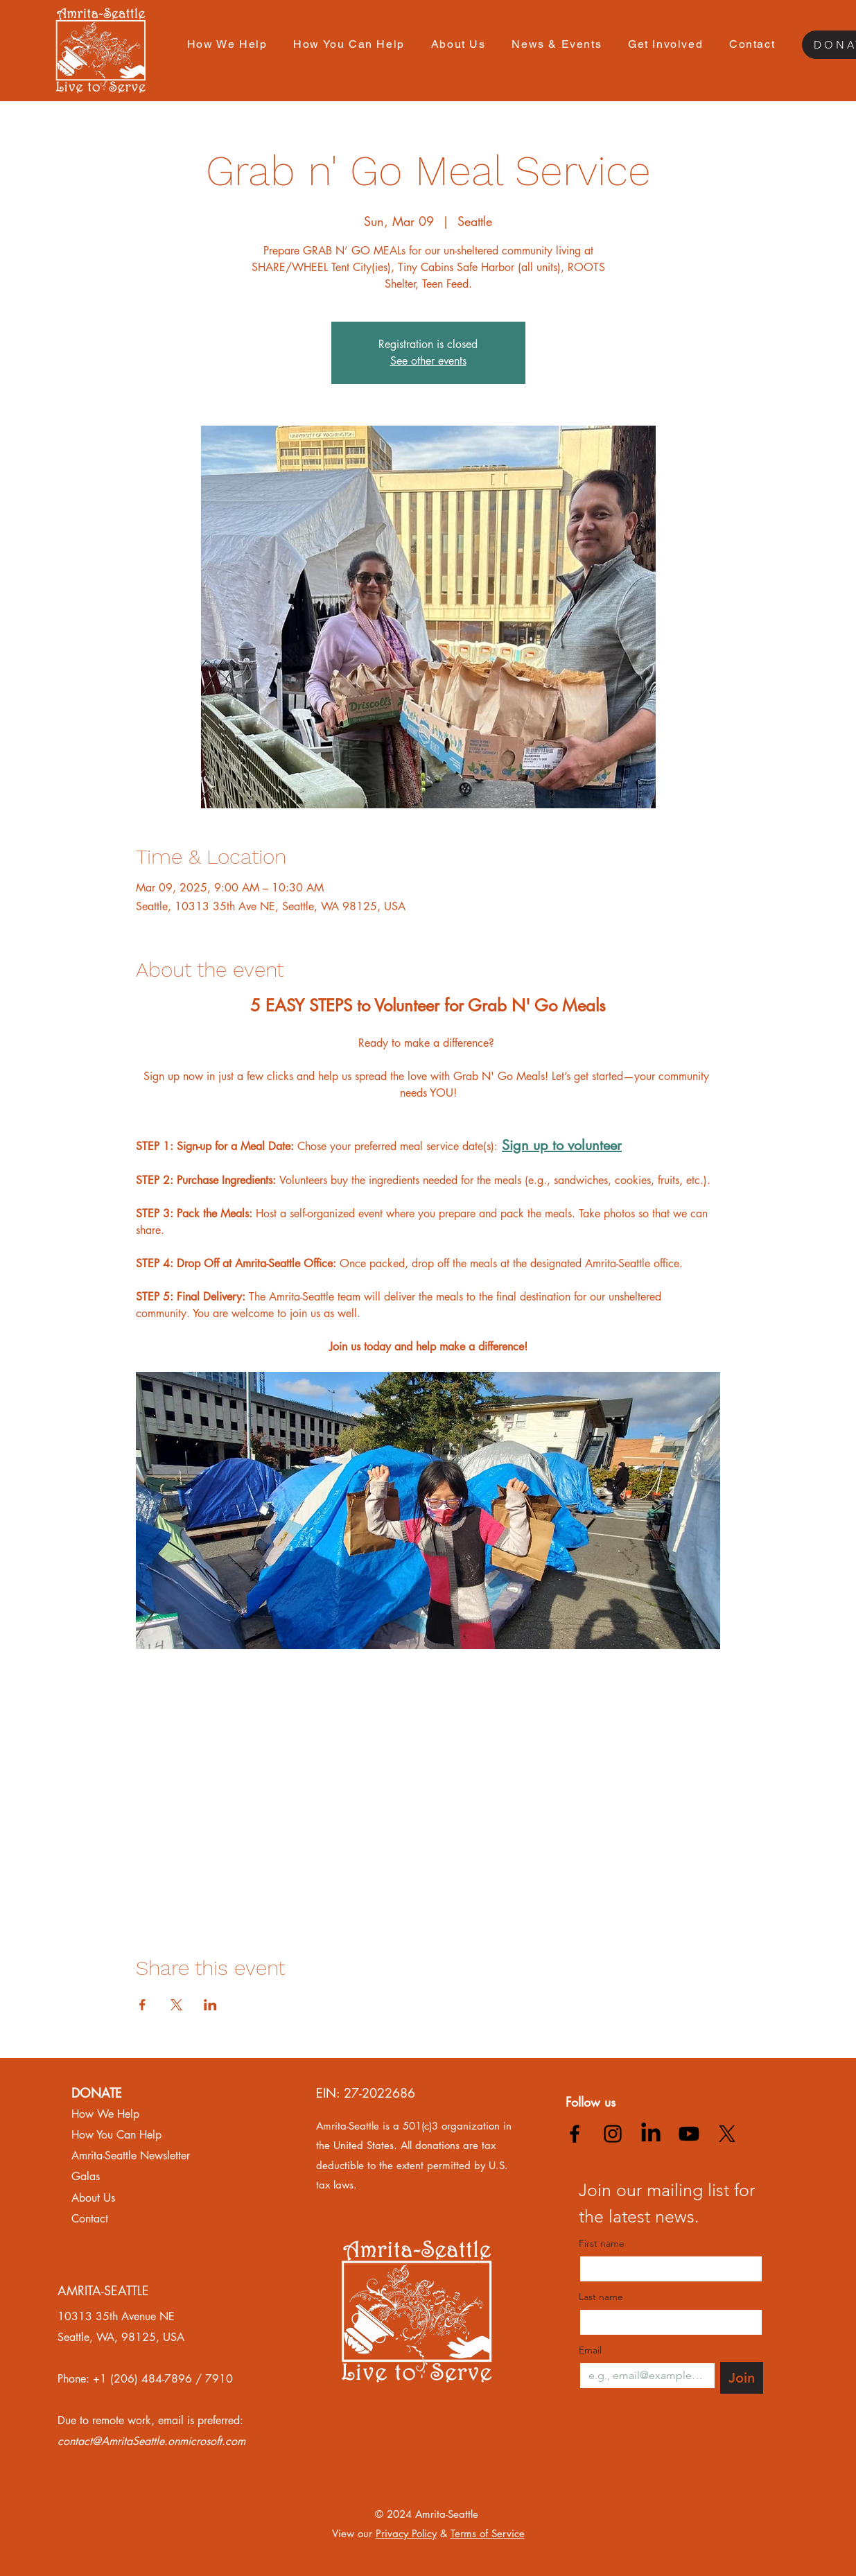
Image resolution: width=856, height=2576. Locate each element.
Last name (601, 2297)
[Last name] (666, 2322)
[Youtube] (689, 2134)
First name (601, 2243)
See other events (428, 361)
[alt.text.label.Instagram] (612, 2134)
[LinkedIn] (651, 2134)
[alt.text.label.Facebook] (574, 2134)
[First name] (666, 2268)
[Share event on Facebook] (142, 2004)
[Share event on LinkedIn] (210, 2004)
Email (590, 2350)
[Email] (643, 2375)
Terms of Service (488, 2533)
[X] (727, 2134)
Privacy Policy (406, 2533)
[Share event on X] (176, 2004)
